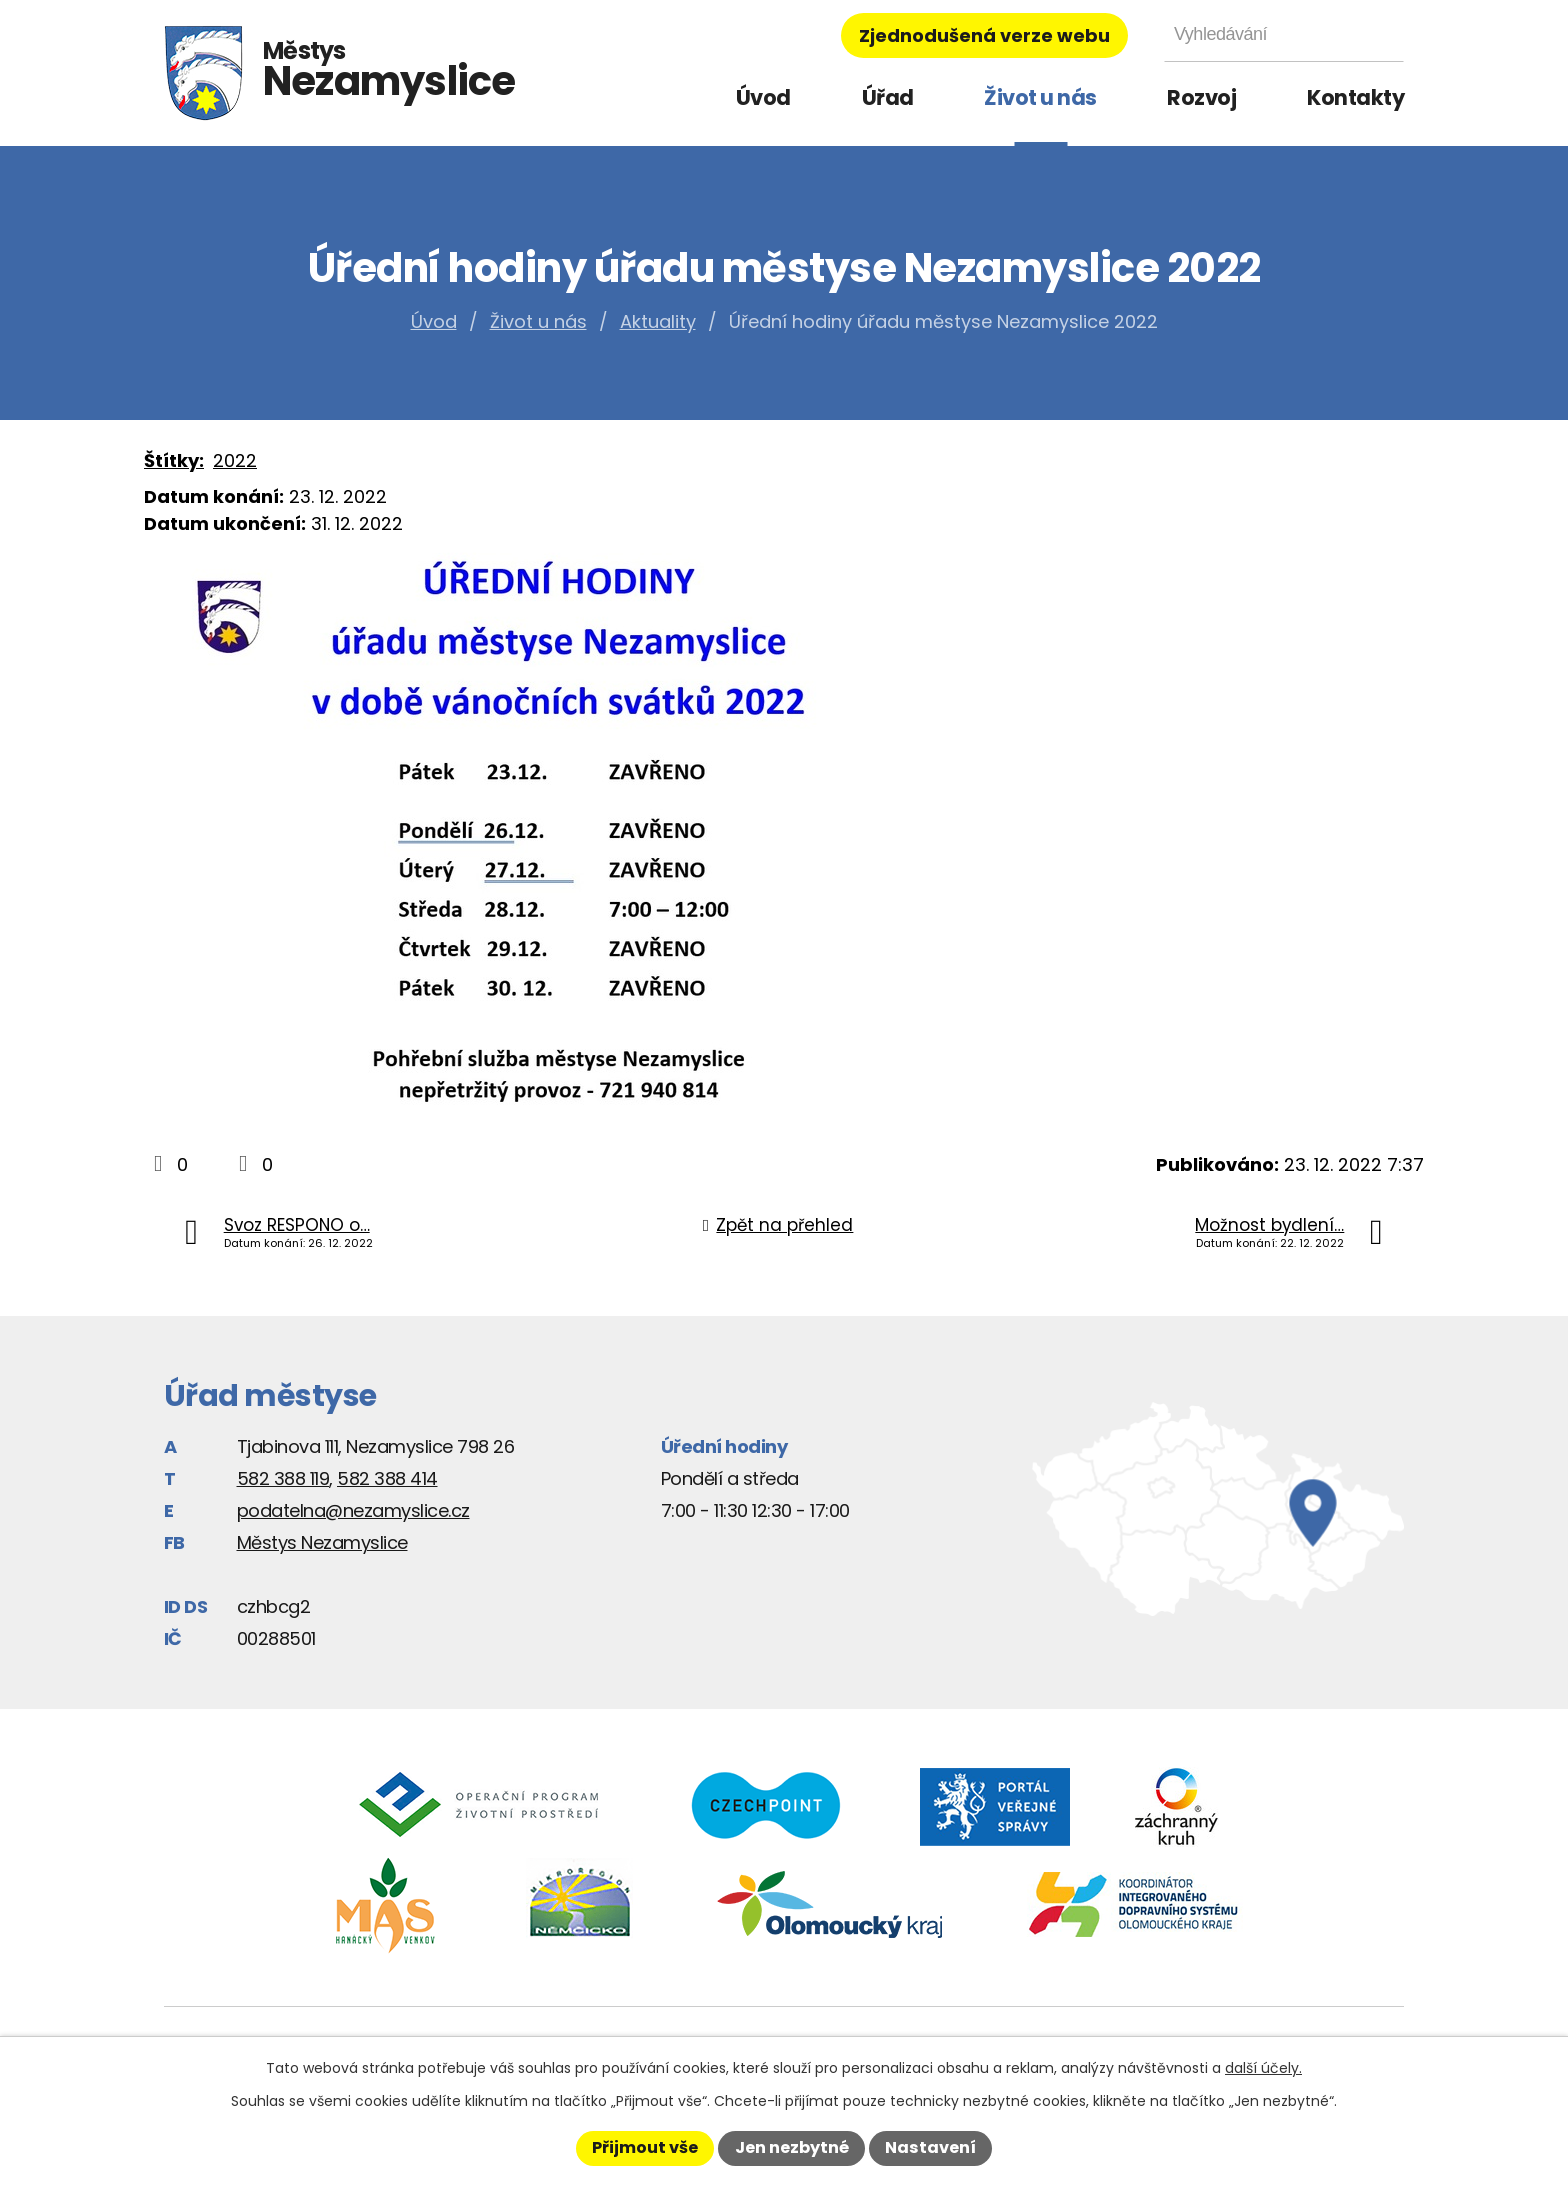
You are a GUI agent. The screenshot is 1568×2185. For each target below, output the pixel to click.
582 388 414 (387, 1478)
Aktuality (658, 321)
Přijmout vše (645, 2147)
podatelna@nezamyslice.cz (353, 1510)
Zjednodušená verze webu (984, 35)
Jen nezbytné (792, 2147)
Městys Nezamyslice (322, 1542)
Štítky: (174, 460)
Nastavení (930, 2147)
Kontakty (1355, 97)
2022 (235, 460)
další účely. (1263, 2068)
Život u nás (1040, 97)
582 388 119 (283, 1478)
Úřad (888, 97)
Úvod (763, 97)
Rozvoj (1201, 97)
